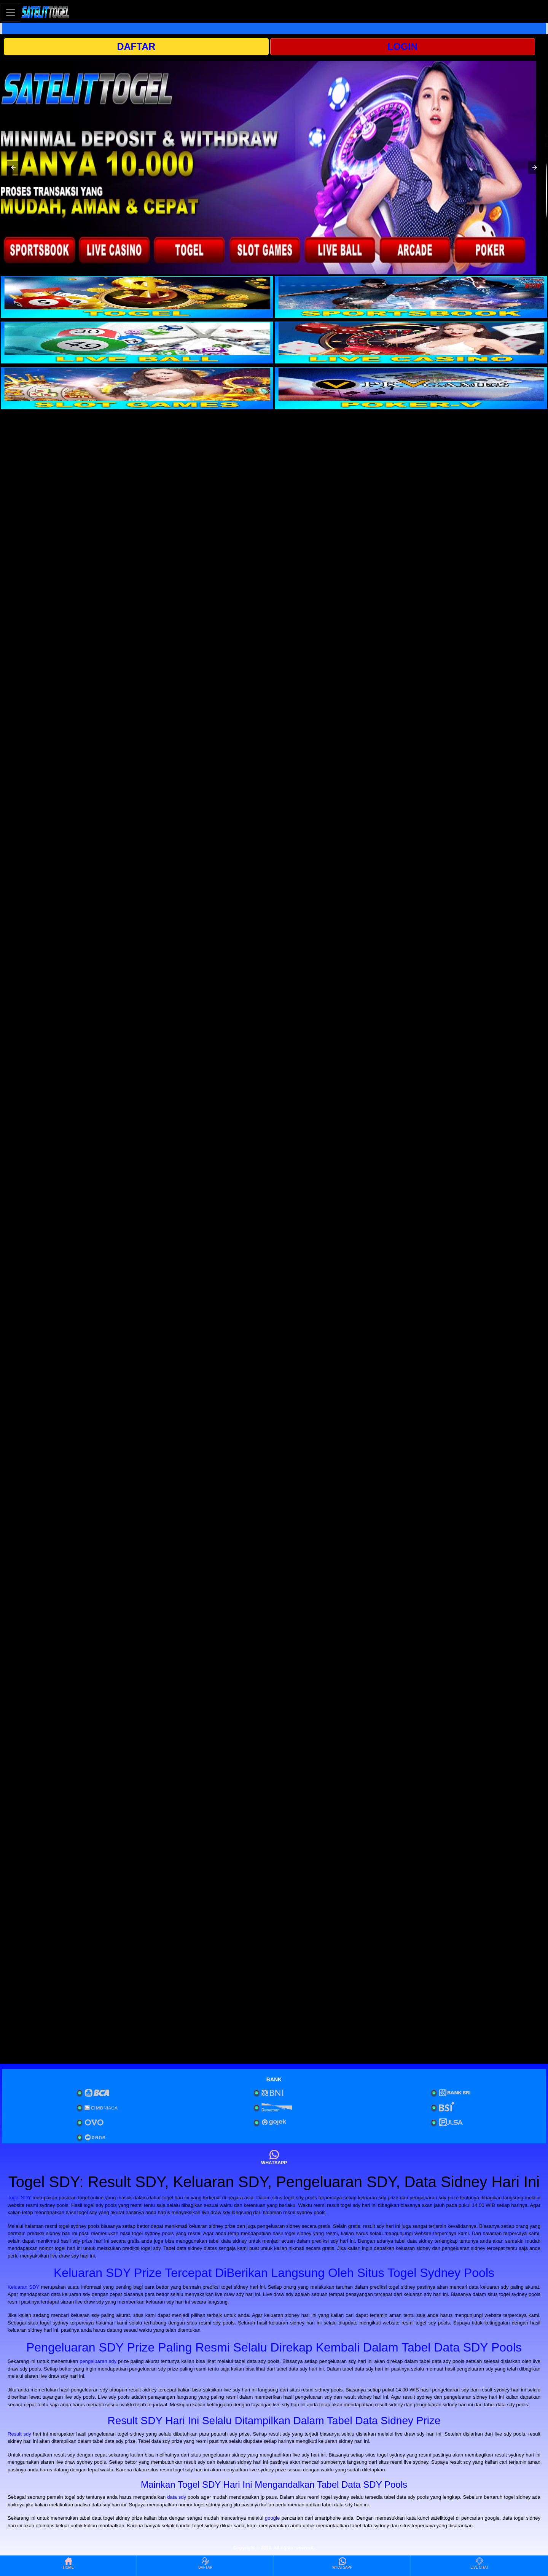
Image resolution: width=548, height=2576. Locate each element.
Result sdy (19, 2434)
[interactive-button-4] (411, 342)
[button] (13, 167)
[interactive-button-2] (411, 297)
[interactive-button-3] (137, 342)
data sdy (176, 2497)
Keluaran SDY (23, 2287)
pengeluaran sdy (98, 2361)
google (272, 2518)
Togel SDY (19, 2197)
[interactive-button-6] (411, 388)
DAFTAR (136, 46)
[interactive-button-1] (137, 297)
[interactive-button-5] (137, 388)
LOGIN (402, 46)
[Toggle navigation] (10, 12)
